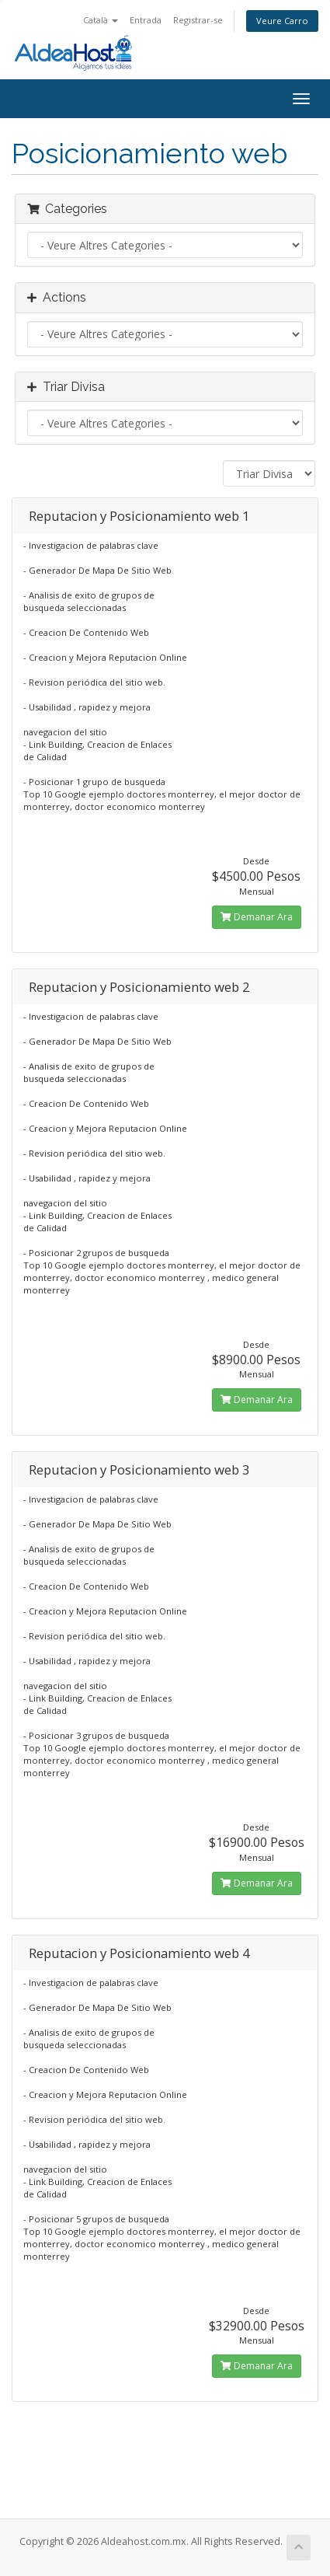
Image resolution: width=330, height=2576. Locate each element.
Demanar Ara (257, 916)
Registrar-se (198, 20)
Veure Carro (282, 20)
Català (100, 20)
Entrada (146, 20)
